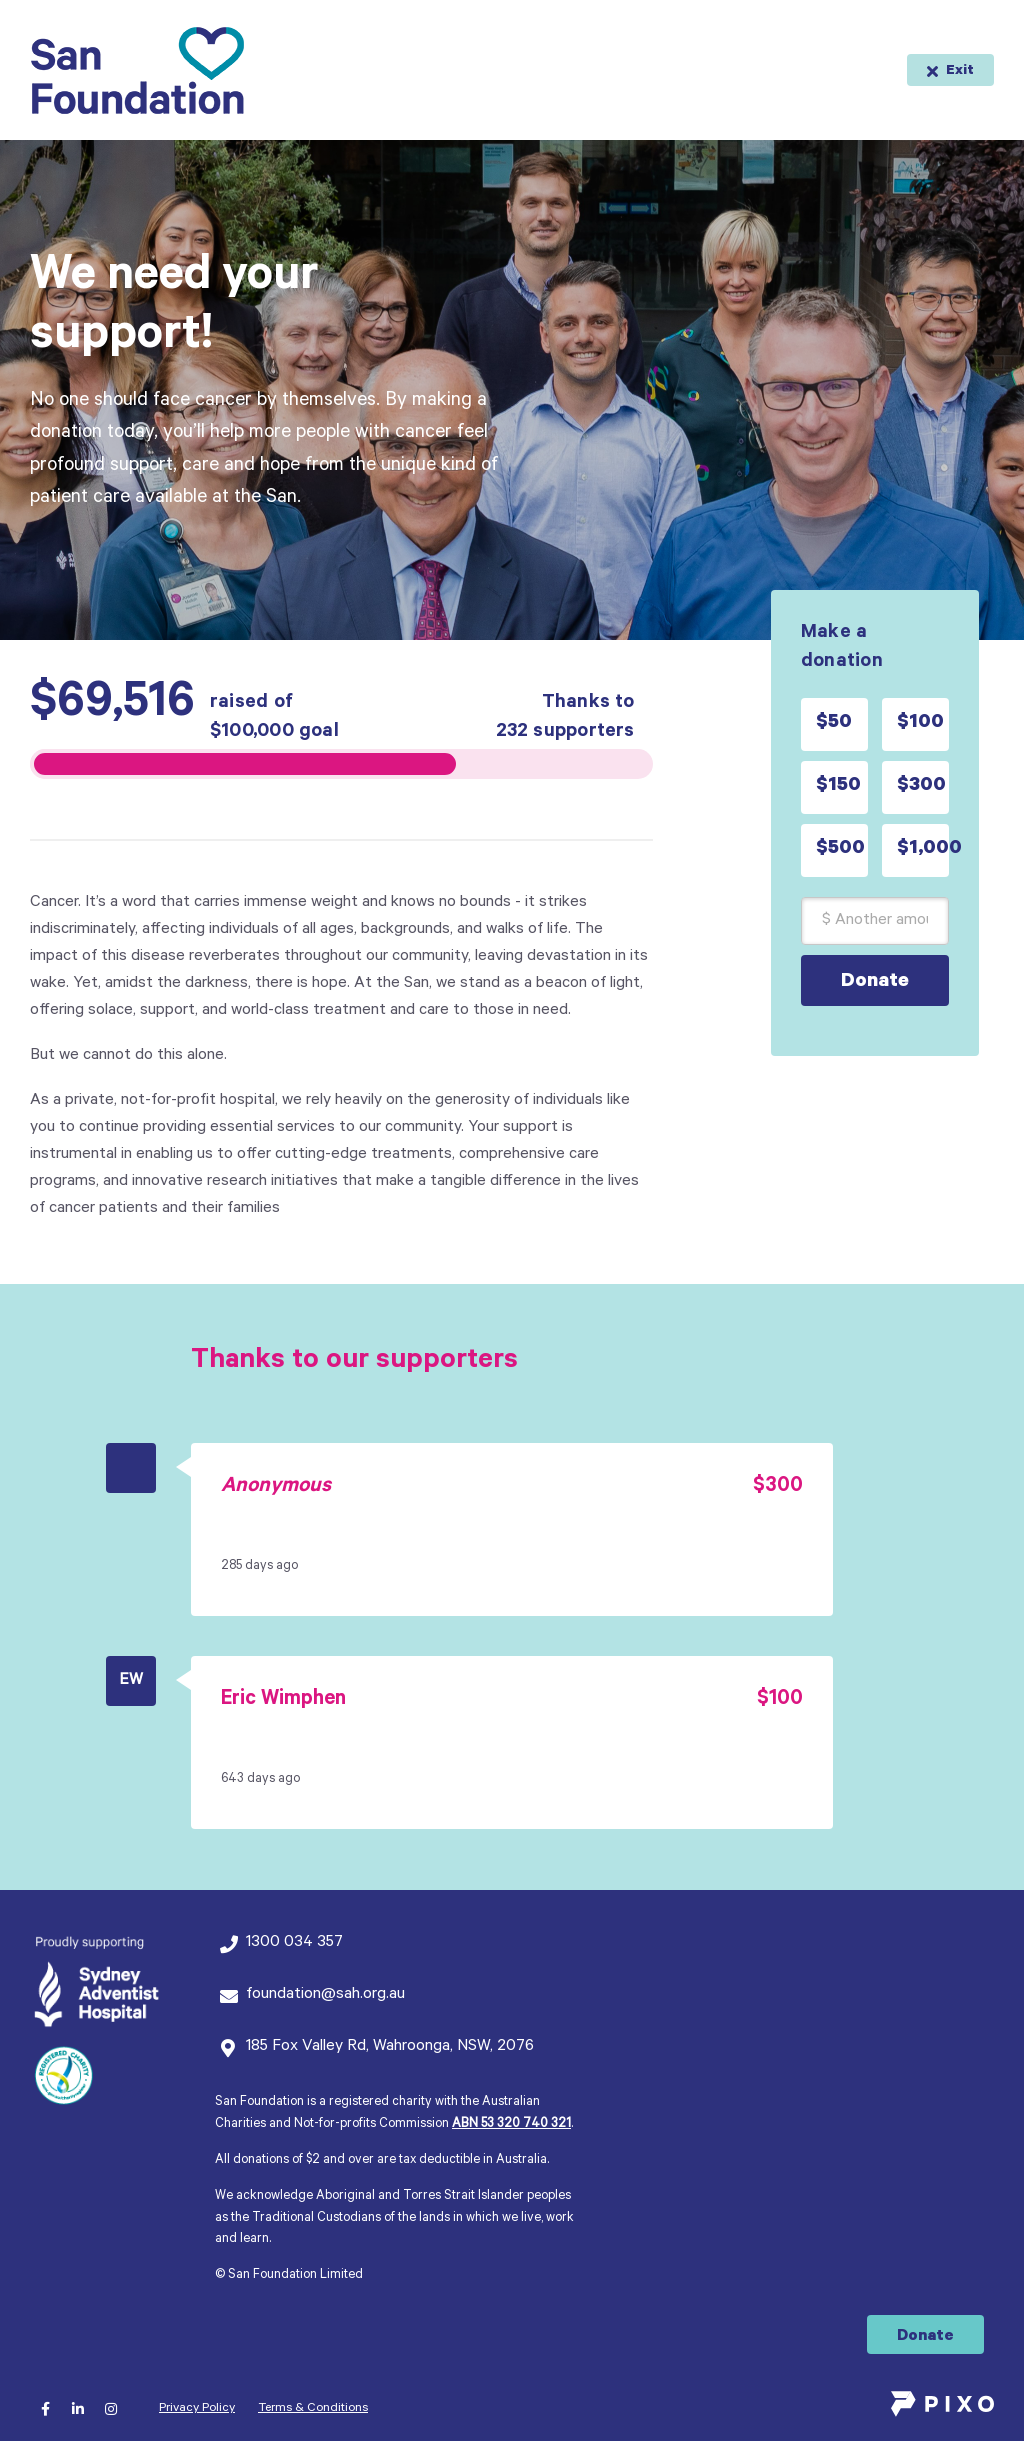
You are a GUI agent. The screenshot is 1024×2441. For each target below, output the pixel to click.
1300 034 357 (294, 1943)
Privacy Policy (197, 2409)
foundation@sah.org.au (325, 1995)
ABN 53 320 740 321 (511, 2125)
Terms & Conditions (313, 2409)
